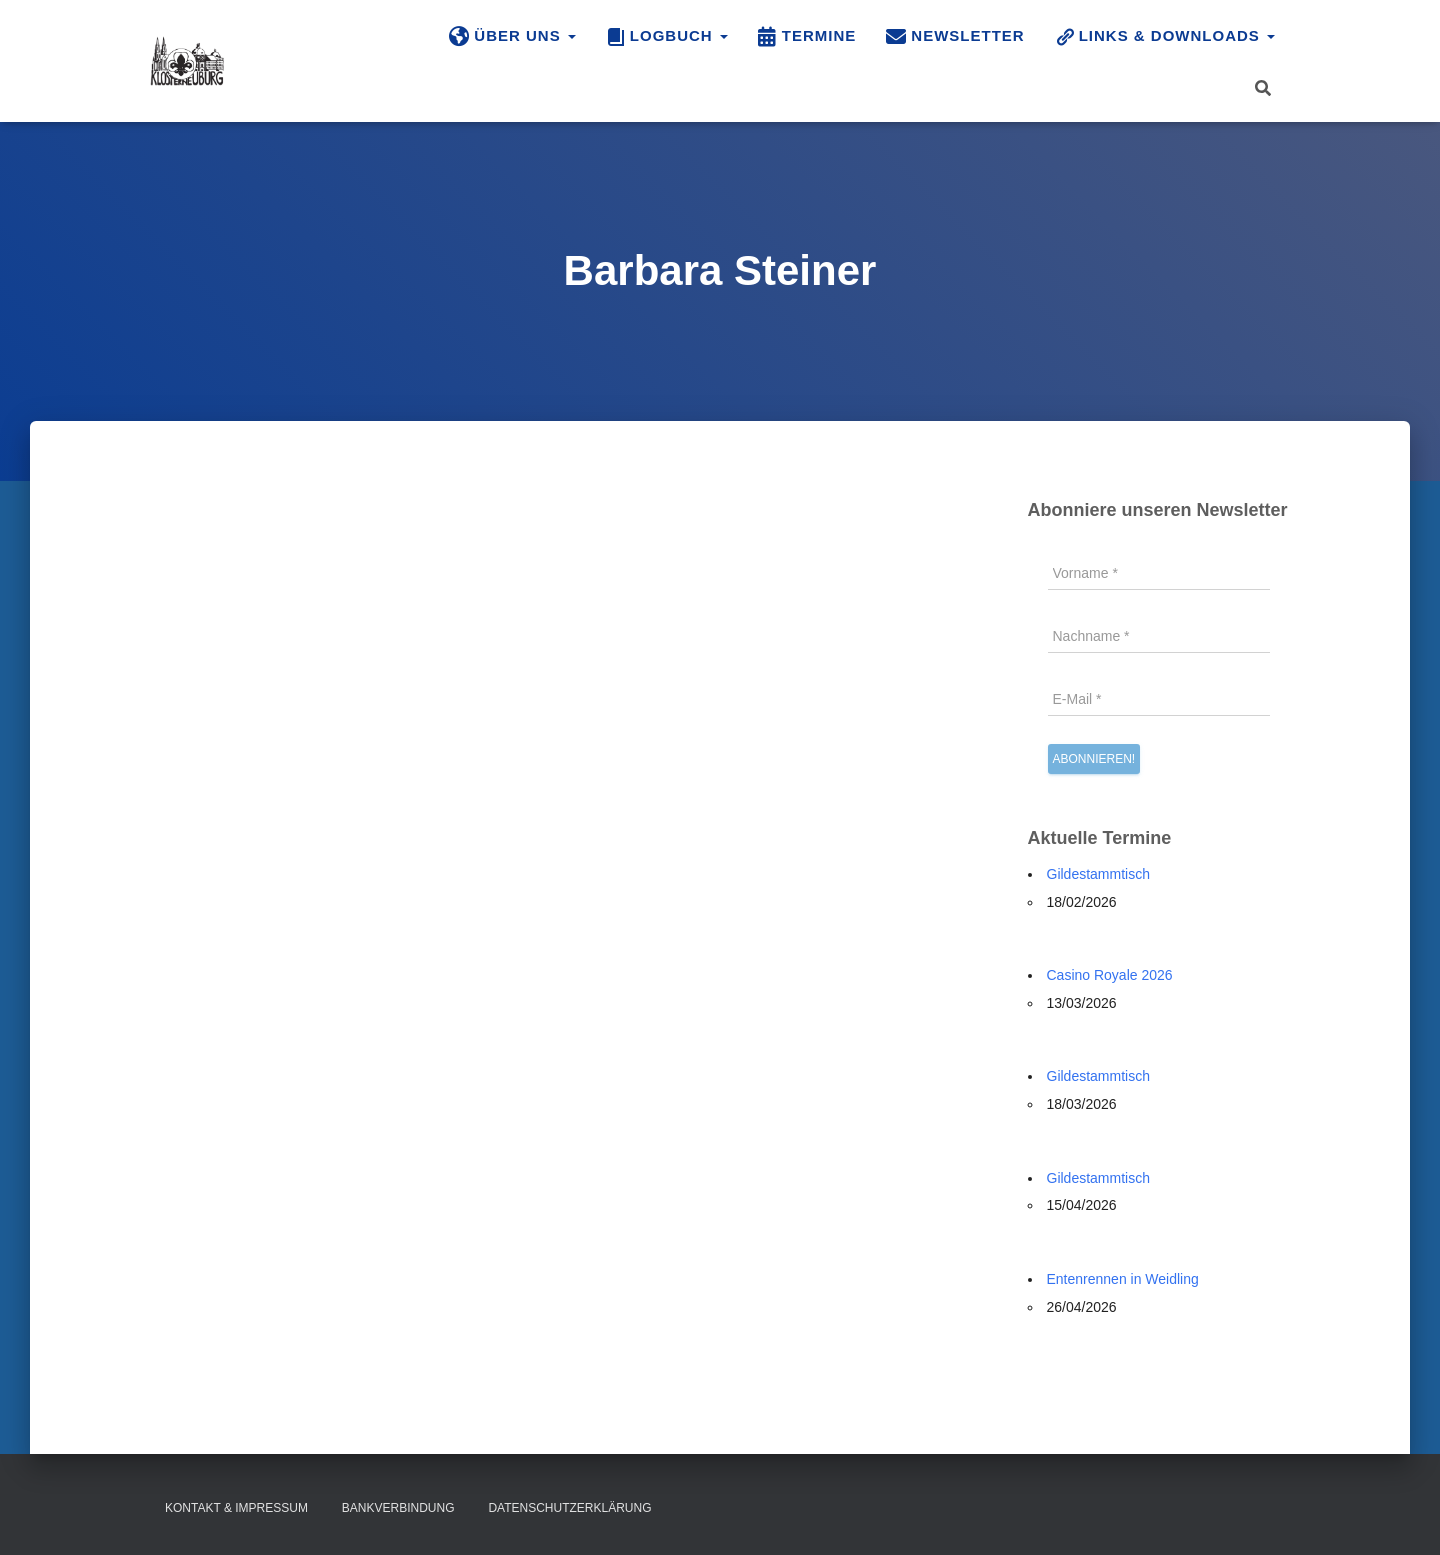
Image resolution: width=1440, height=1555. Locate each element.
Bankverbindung (398, 1508)
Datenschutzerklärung (569, 1508)
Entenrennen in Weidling (1123, 1279)
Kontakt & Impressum (236, 1508)
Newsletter (955, 37)
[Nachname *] (1159, 636)
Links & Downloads (1165, 37)
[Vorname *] (1159, 573)
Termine (807, 37)
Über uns (512, 37)
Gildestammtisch (1098, 874)
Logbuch (667, 37)
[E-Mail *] (1159, 699)
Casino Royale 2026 (1110, 975)
